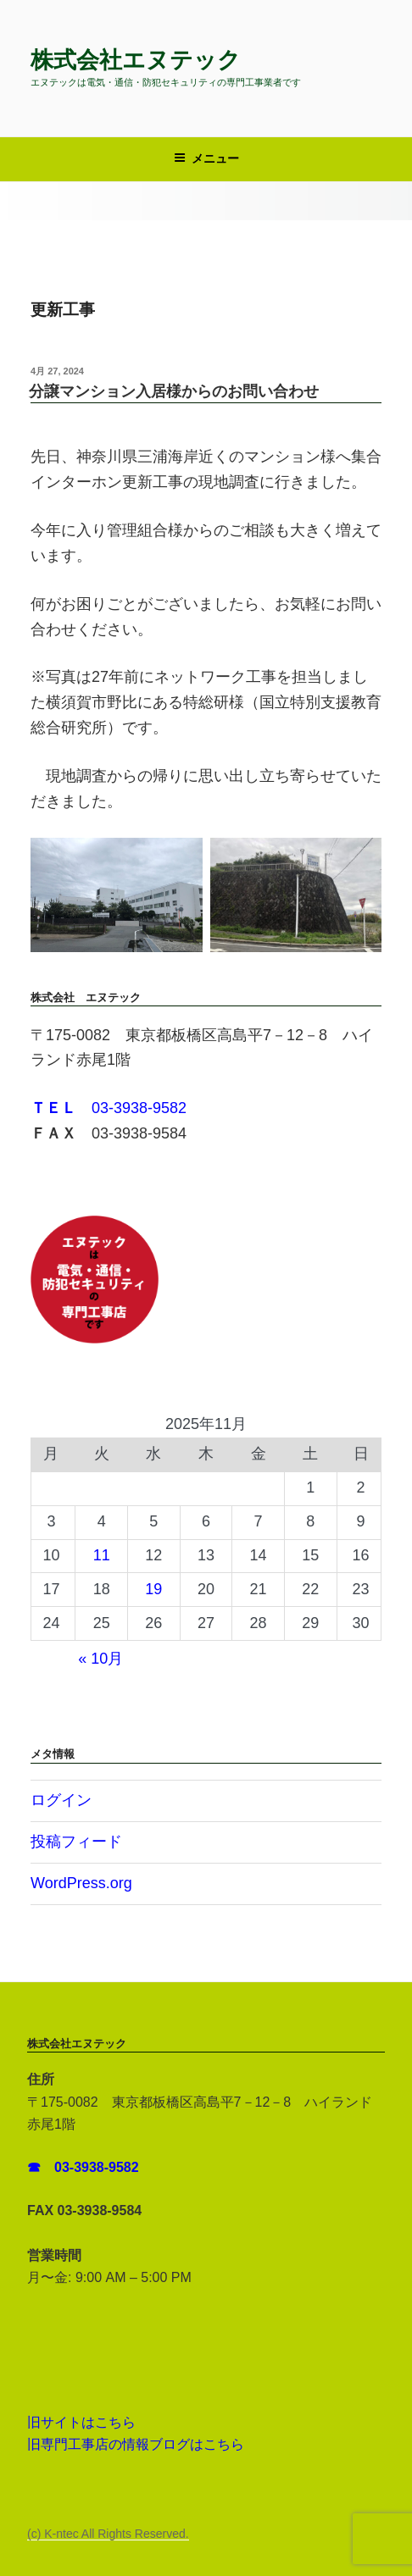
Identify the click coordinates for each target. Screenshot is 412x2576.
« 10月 (100, 1658)
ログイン (61, 1800)
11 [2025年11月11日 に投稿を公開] (101, 1555)
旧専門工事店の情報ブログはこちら (135, 2444)
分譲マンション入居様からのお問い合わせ (174, 391)
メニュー (206, 158)
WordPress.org (81, 1883)
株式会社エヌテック (136, 60)
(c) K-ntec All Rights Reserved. (108, 2533)
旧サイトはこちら (81, 2422)
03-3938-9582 (109, 1108)
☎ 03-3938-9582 (84, 2167)
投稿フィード (76, 1841)
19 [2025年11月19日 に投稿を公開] (153, 1589)
